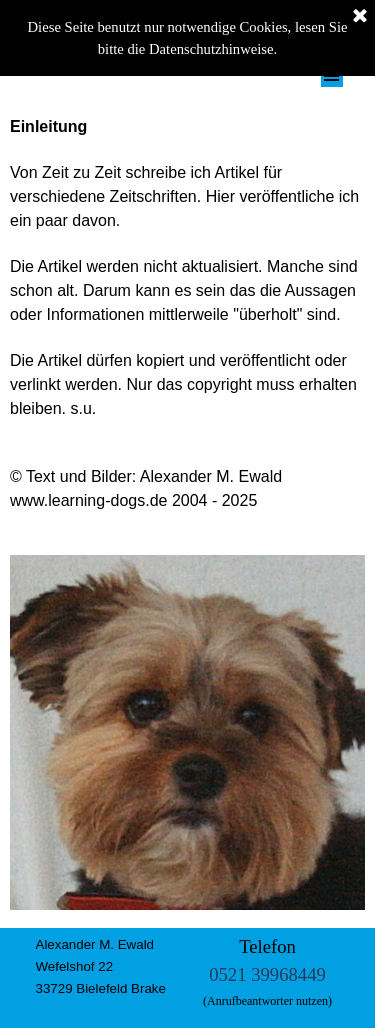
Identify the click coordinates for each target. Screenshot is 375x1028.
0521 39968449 (267, 974)
